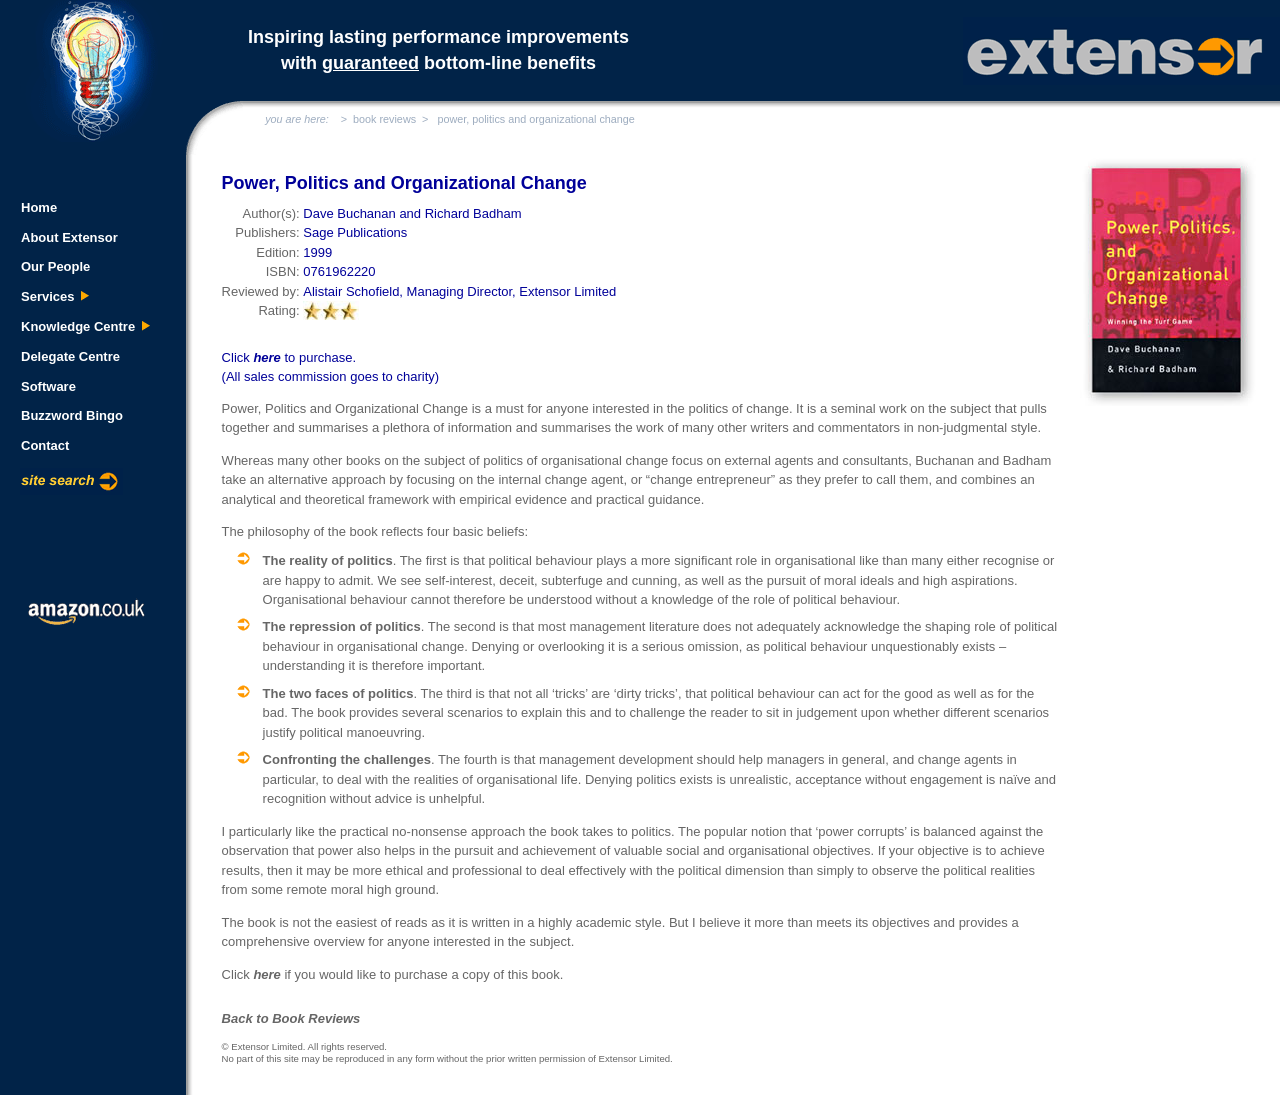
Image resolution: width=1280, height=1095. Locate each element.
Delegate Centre (70, 356)
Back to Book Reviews (291, 1018)
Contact (45, 445)
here (266, 357)
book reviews (384, 119)
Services (55, 296)
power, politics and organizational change (535, 119)
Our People (55, 266)
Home (39, 207)
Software (48, 386)
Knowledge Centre (86, 326)
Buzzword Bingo (72, 415)
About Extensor (69, 237)
